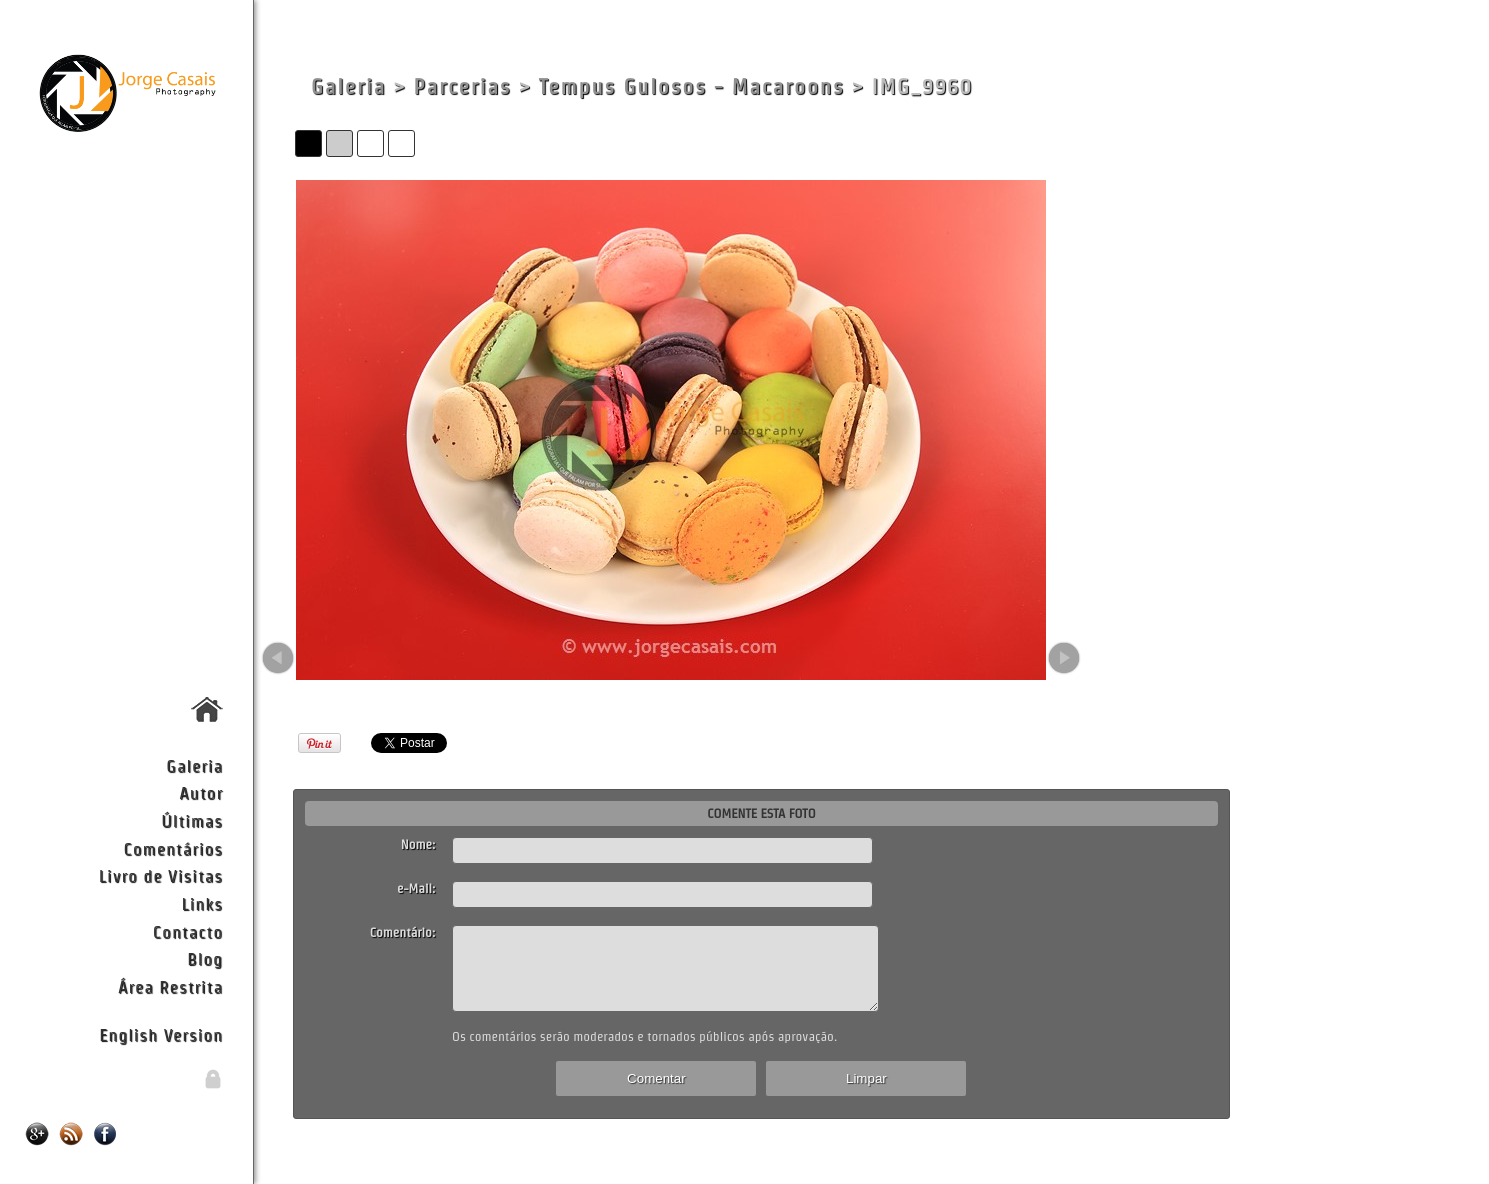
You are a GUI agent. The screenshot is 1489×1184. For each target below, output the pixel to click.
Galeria (194, 765)
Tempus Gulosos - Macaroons (692, 86)
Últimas (192, 820)
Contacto (188, 931)
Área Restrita (170, 986)
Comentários (173, 848)
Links (202, 903)
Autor (201, 792)
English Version (161, 1034)
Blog (205, 958)
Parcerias (462, 86)
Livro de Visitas (161, 875)
